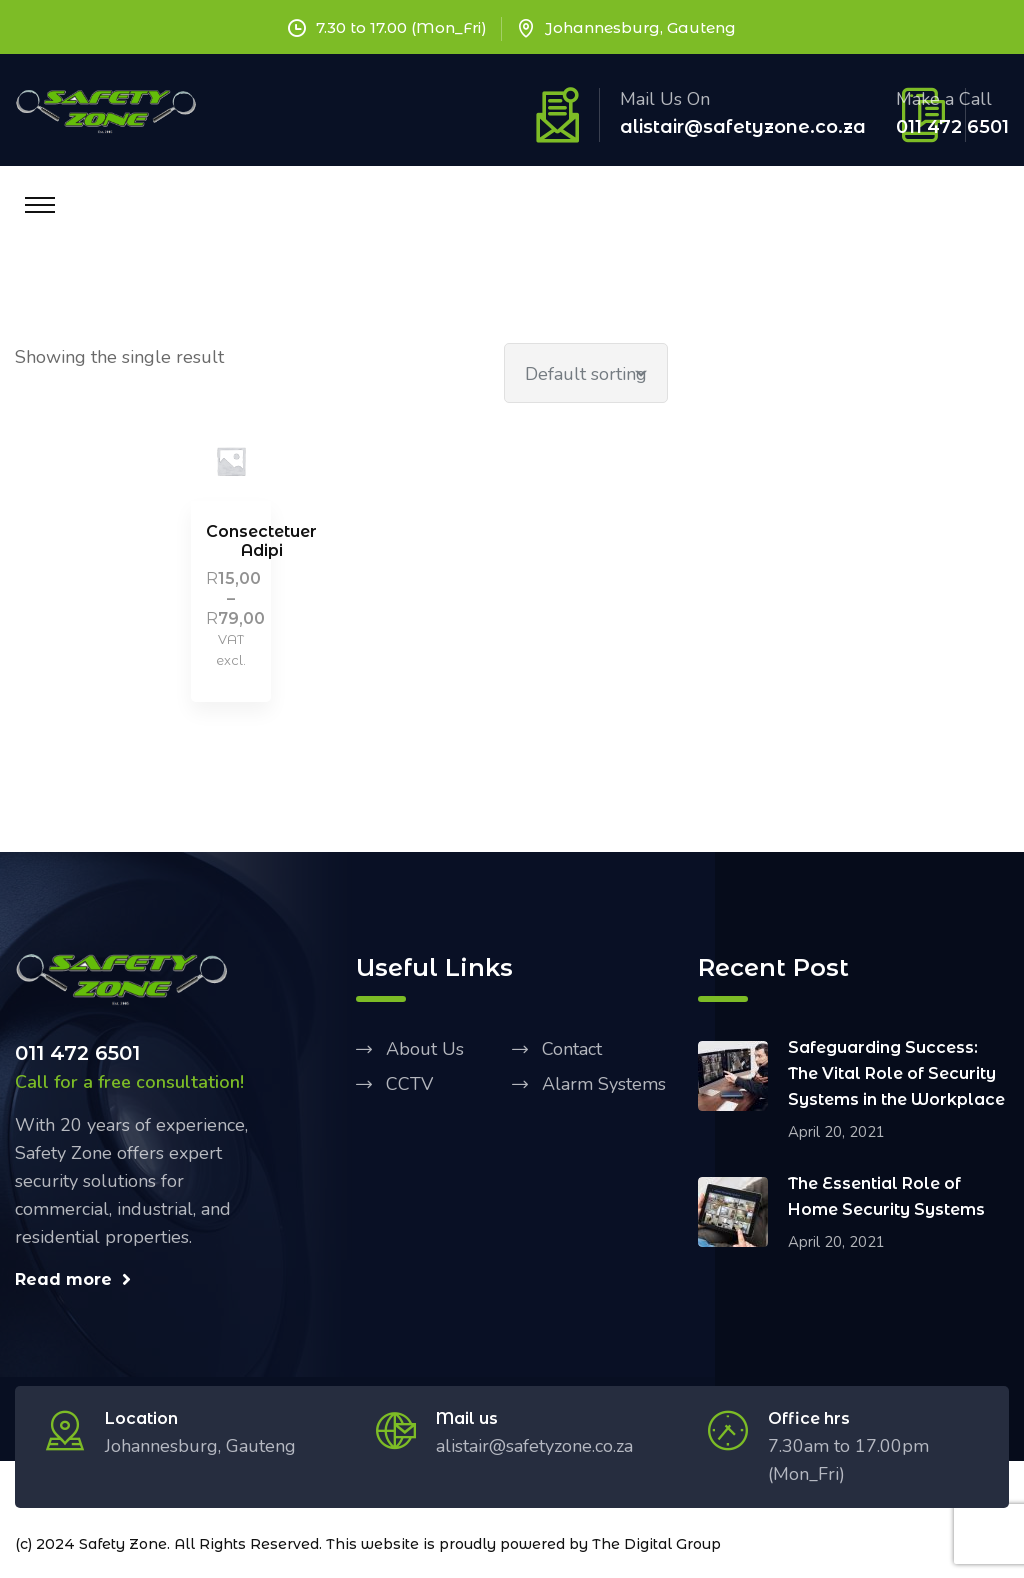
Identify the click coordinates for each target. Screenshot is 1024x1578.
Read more (73, 1279)
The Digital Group (656, 1544)
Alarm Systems (604, 1084)
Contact (572, 1049)
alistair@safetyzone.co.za (743, 127)
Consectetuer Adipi (261, 541)
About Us (425, 1049)
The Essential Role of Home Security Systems (886, 1196)
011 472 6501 (952, 127)
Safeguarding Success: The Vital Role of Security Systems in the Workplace (896, 1073)
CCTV (409, 1084)
